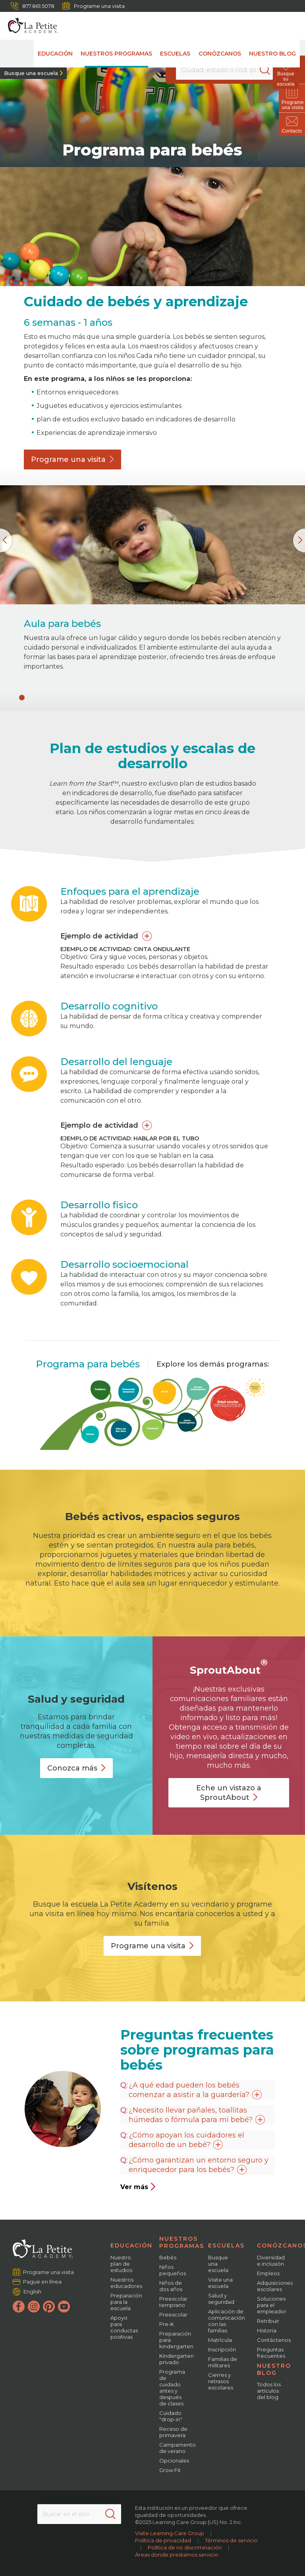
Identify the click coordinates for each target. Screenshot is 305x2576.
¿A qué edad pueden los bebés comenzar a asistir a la (195, 2090)
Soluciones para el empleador (271, 2305)
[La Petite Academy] (29, 26)
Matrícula (220, 2340)
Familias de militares (222, 2362)
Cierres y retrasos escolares (220, 2381)
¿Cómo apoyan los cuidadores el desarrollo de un (186, 2140)
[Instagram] (34, 2307)
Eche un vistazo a (228, 1793)
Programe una (72, 459)
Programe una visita (93, 6)
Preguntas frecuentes (271, 2352)
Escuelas (175, 53)
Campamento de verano (177, 2447)
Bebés (167, 2257)
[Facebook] (19, 2307)
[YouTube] (64, 2307)
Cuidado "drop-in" (170, 2416)
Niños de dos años (170, 2286)
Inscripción (222, 2349)
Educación (55, 53)
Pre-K (166, 2324)
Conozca (76, 1768)
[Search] (271, 70)
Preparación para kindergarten (176, 2339)
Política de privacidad (163, 2540)
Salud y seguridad (221, 2298)
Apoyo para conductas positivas (124, 2327)
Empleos (268, 2273)
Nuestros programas (116, 53)
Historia (266, 2330)
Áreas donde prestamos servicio (176, 2554)
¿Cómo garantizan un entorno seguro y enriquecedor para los (198, 2165)
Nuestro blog (272, 53)
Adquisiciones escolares (275, 2286)
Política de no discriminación (185, 2547)
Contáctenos (274, 2340)
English (32, 2291)
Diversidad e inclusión (271, 2260)
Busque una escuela (31, 73)
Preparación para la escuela (126, 2301)
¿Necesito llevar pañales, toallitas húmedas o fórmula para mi (197, 2115)
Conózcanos (220, 53)
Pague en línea (42, 2281)
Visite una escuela (220, 2282)
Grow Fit (170, 2470)
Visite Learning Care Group (169, 2533)
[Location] (224, 70)
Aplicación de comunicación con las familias (226, 2321)
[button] (22, 697)
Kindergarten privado (176, 2359)
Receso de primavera (173, 2432)
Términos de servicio (231, 2540)
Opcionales (174, 2460)
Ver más (137, 2187)
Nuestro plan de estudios (121, 2263)
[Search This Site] (79, 2514)
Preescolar (173, 2314)
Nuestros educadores (126, 2282)
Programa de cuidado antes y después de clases (172, 2387)
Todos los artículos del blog (269, 2390)
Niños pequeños (172, 2270)
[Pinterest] (49, 2307)
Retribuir (268, 2321)
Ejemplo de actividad (99, 936)
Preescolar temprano (173, 2301)
